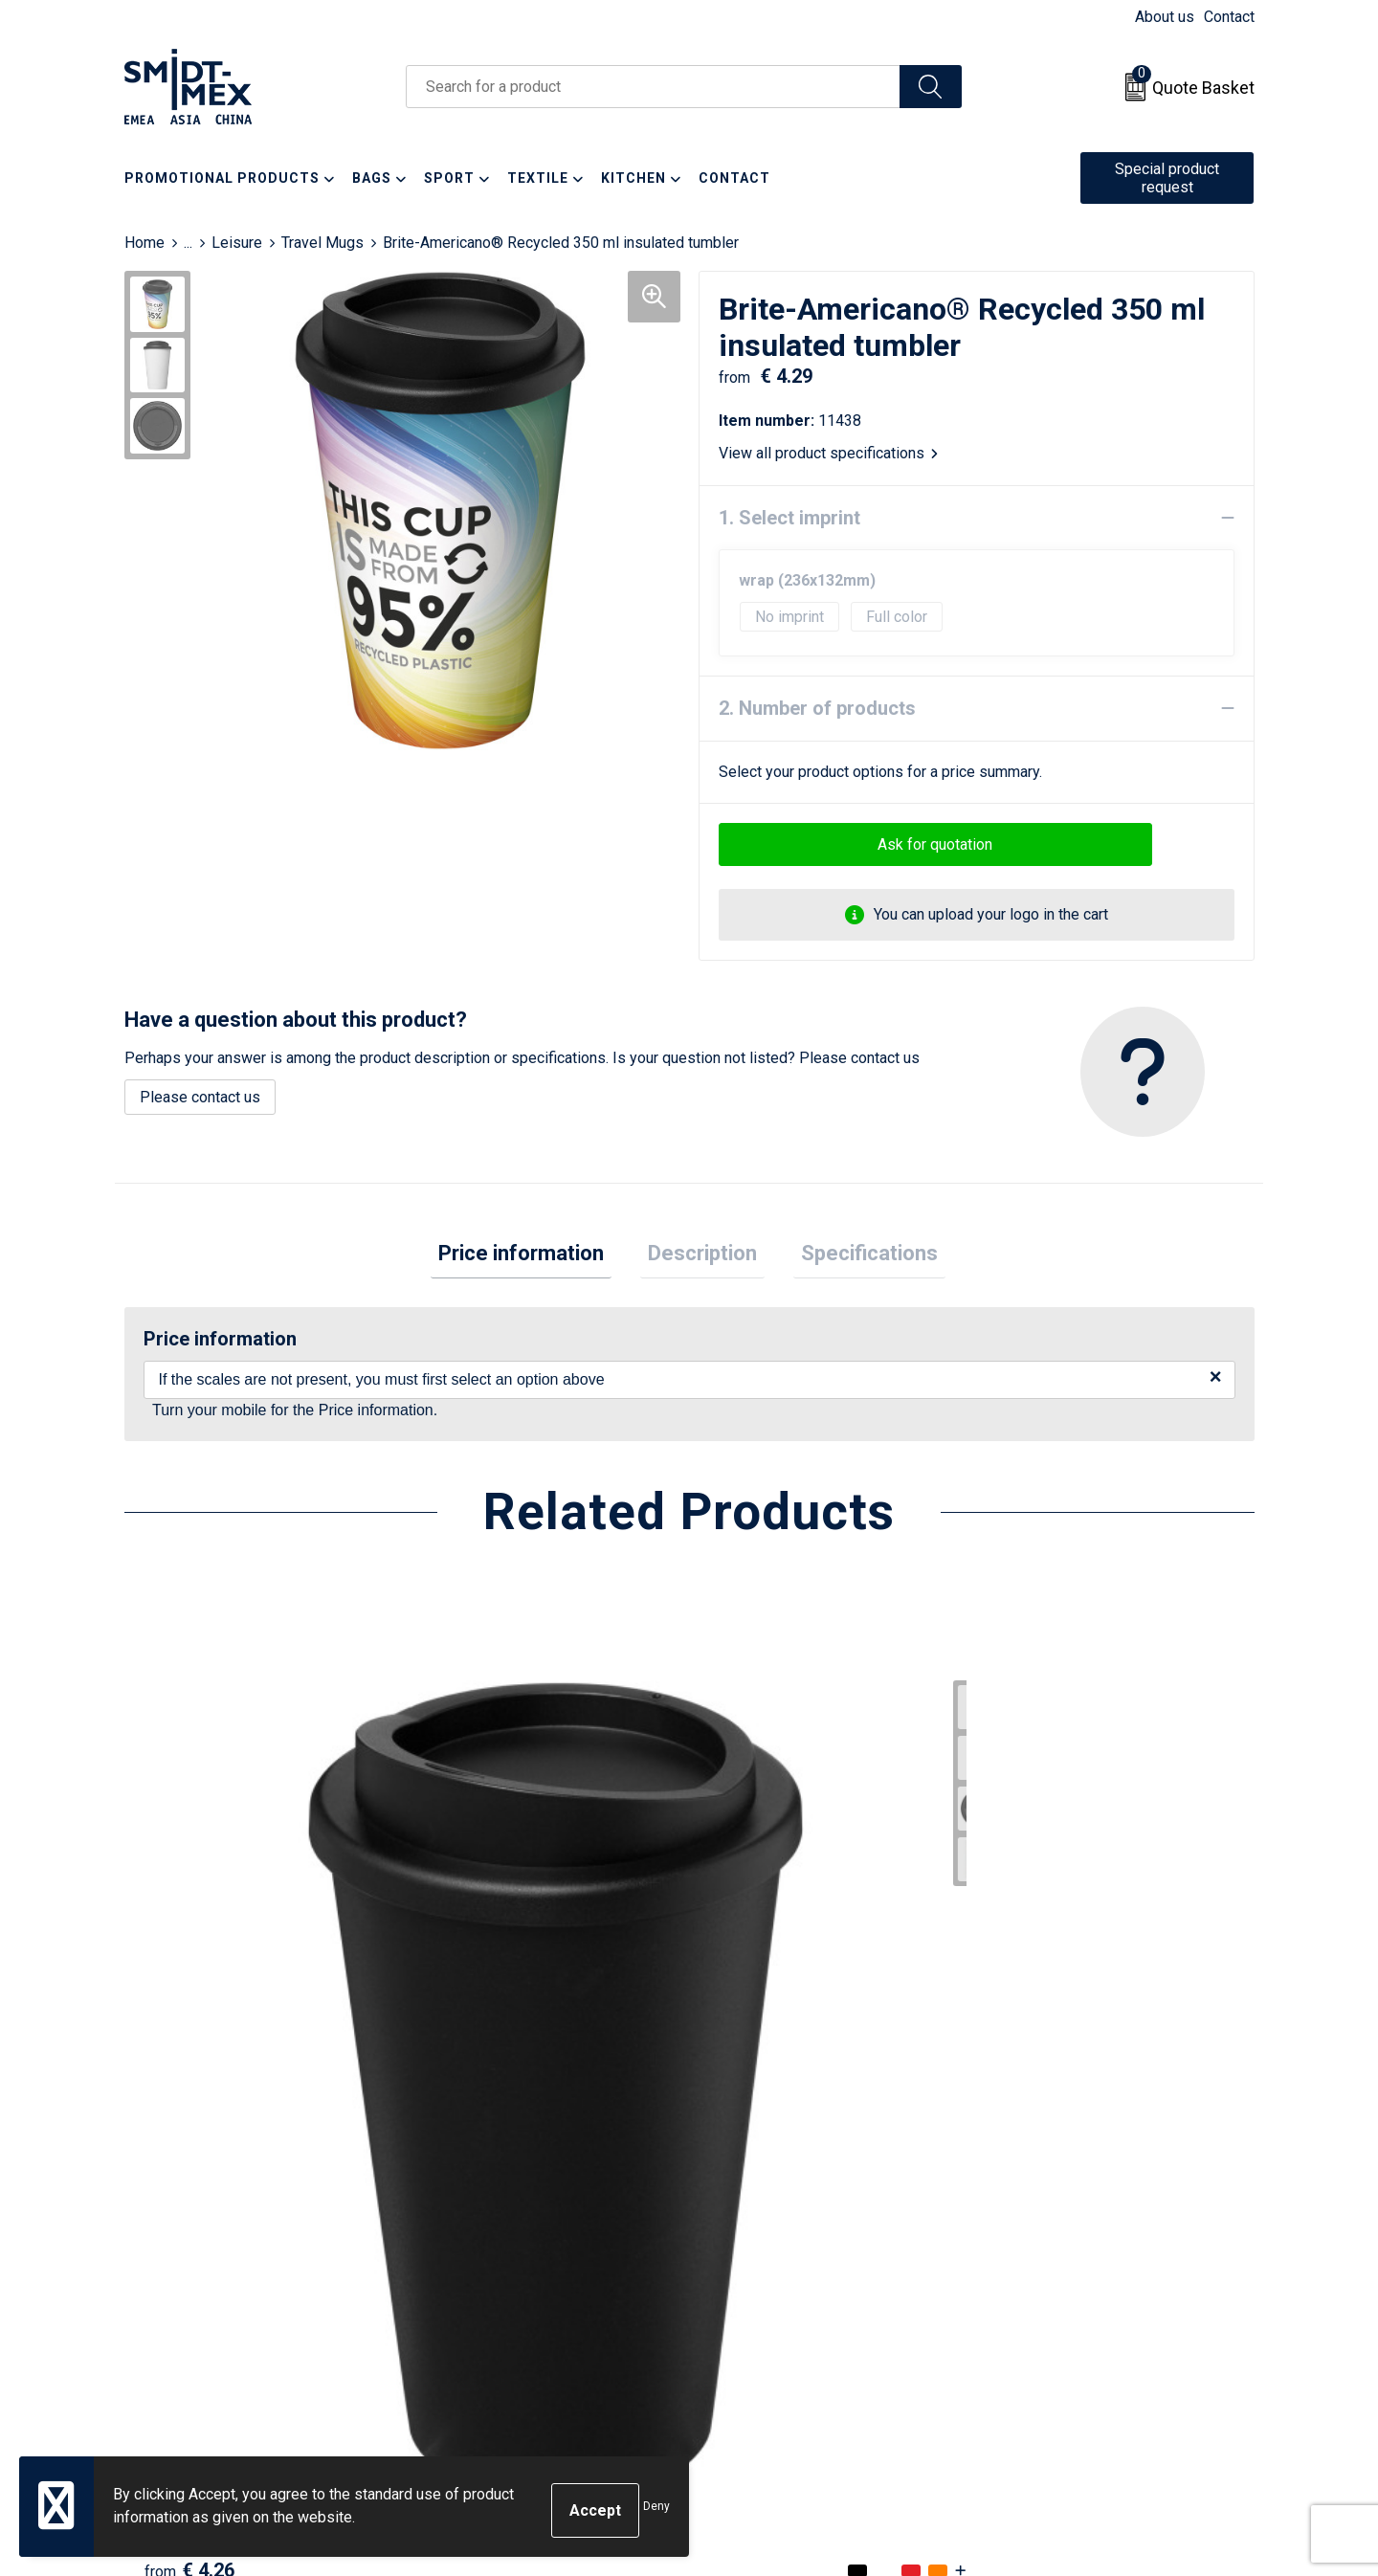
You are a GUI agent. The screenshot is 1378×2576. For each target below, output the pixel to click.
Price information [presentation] (536, 1257)
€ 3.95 (1036, 2025)
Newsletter (470, 2233)
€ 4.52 (472, 2025)
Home (144, 242)
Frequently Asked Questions (528, 2262)
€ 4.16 (754, 2025)
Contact (1229, 17)
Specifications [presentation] (854, 1257)
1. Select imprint (789, 517)
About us (1164, 17)
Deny (656, 2511)
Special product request (1167, 178)
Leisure (236, 242)
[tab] (536, 1258)
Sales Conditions (1049, 2203)
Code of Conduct (1048, 2290)
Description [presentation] (702, 1257)
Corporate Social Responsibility (1098, 2320)
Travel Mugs (322, 242)
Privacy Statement (1053, 2262)
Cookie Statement (1052, 2233)
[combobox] (653, 86)
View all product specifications (828, 453)
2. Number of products (817, 708)
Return (734, 2233)
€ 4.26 (189, 2025)
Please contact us (200, 1097)
